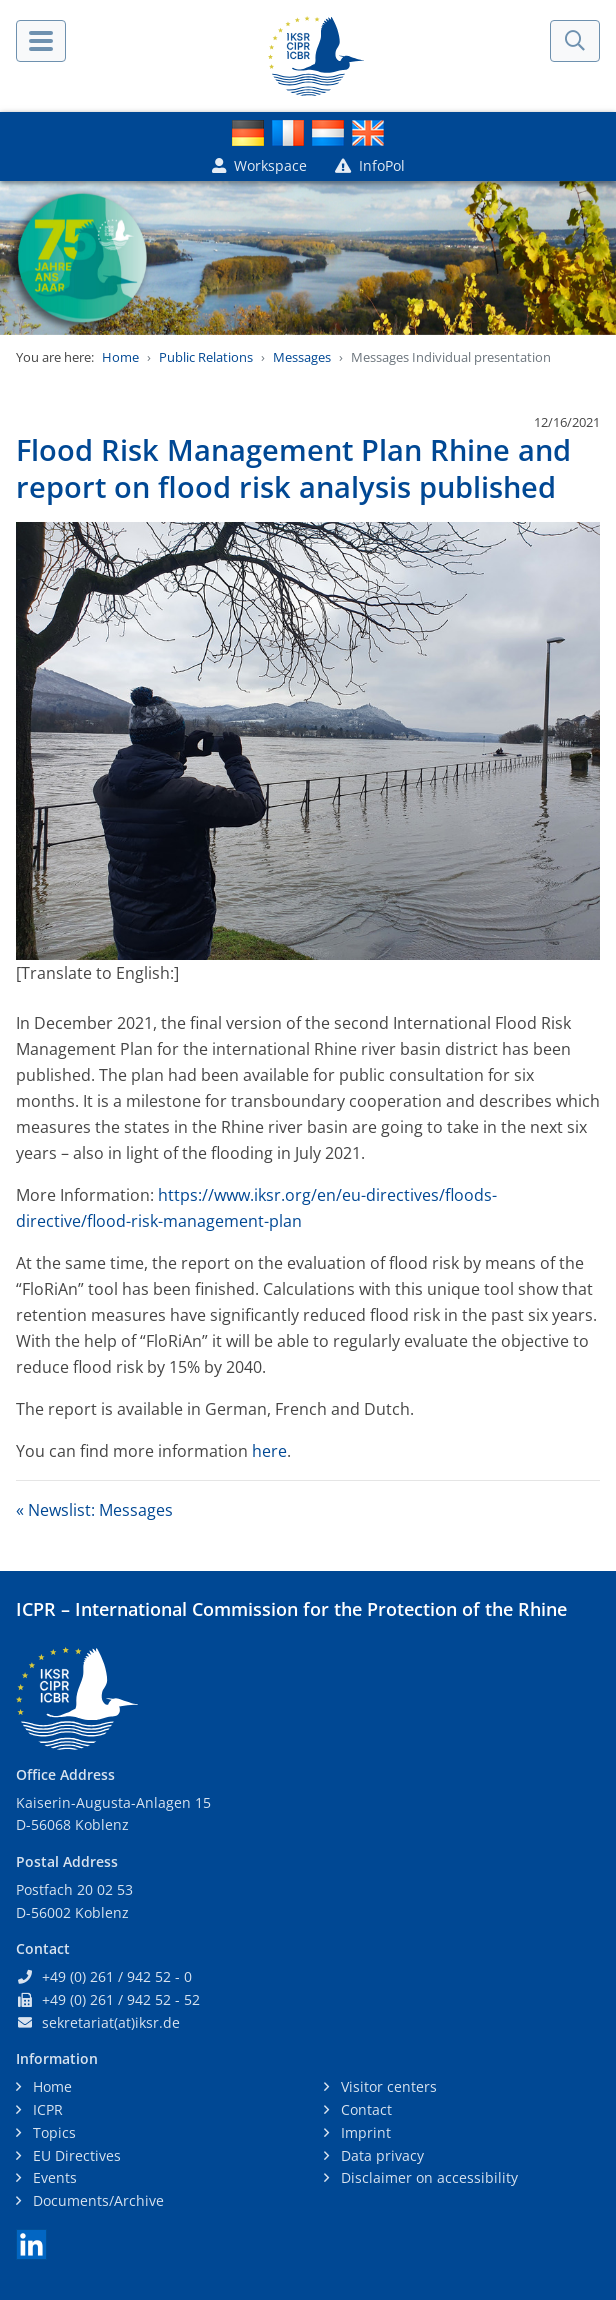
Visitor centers (387, 2086)
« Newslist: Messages (94, 1510)
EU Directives (75, 2155)
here (269, 1451)
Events (53, 2177)
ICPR (46, 2109)
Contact (364, 2109)
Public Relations (206, 357)
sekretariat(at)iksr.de (111, 2022)
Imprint (364, 2132)
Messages (302, 357)
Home (120, 357)
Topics (52, 2132)
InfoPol (370, 165)
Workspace (259, 165)
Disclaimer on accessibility (427, 2177)
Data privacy (380, 2155)
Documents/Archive (96, 2200)
